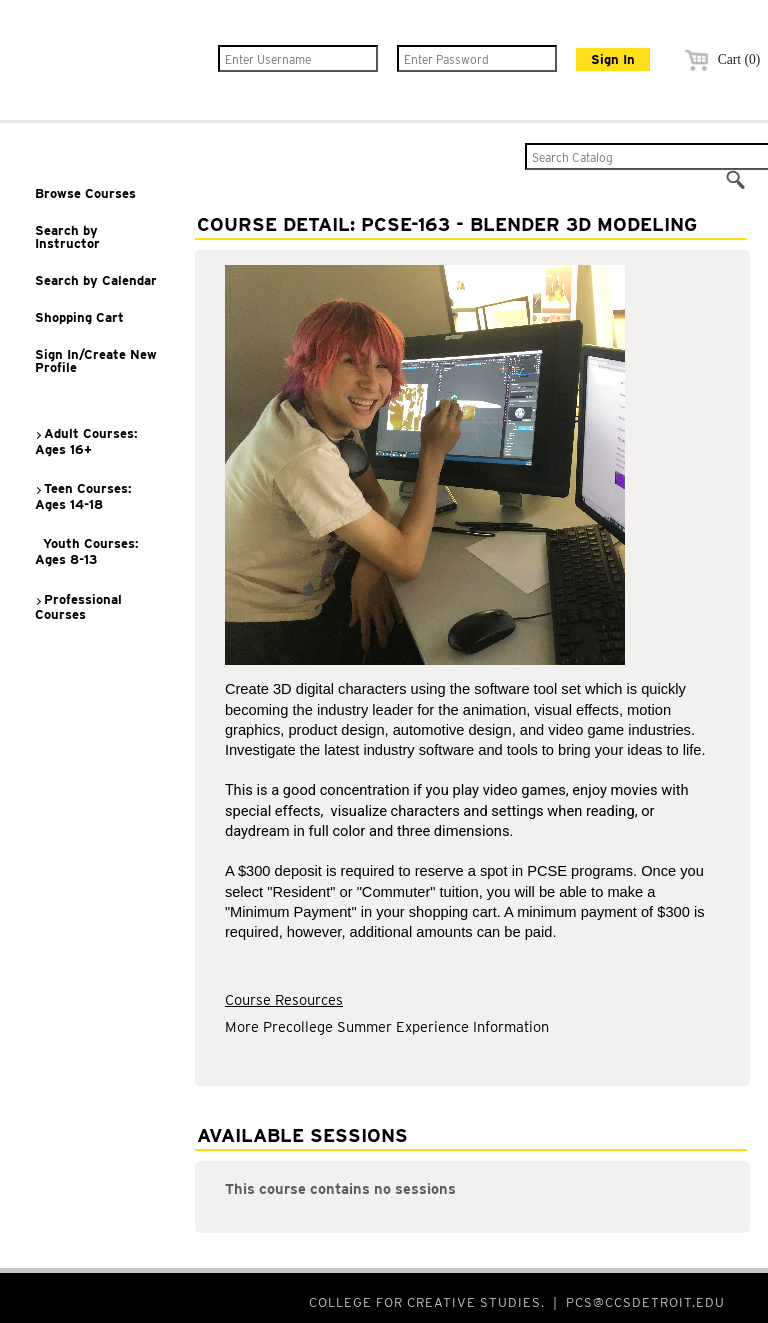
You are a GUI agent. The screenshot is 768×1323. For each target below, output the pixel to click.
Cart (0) (719, 59)
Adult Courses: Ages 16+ (86, 441)
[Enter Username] (298, 58)
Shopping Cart (79, 317)
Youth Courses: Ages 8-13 (87, 551)
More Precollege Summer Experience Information (387, 1027)
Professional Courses (78, 607)
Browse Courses (85, 193)
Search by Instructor (67, 237)
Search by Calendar (96, 280)
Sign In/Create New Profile (96, 361)
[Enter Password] (477, 58)
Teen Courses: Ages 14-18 (83, 496)
